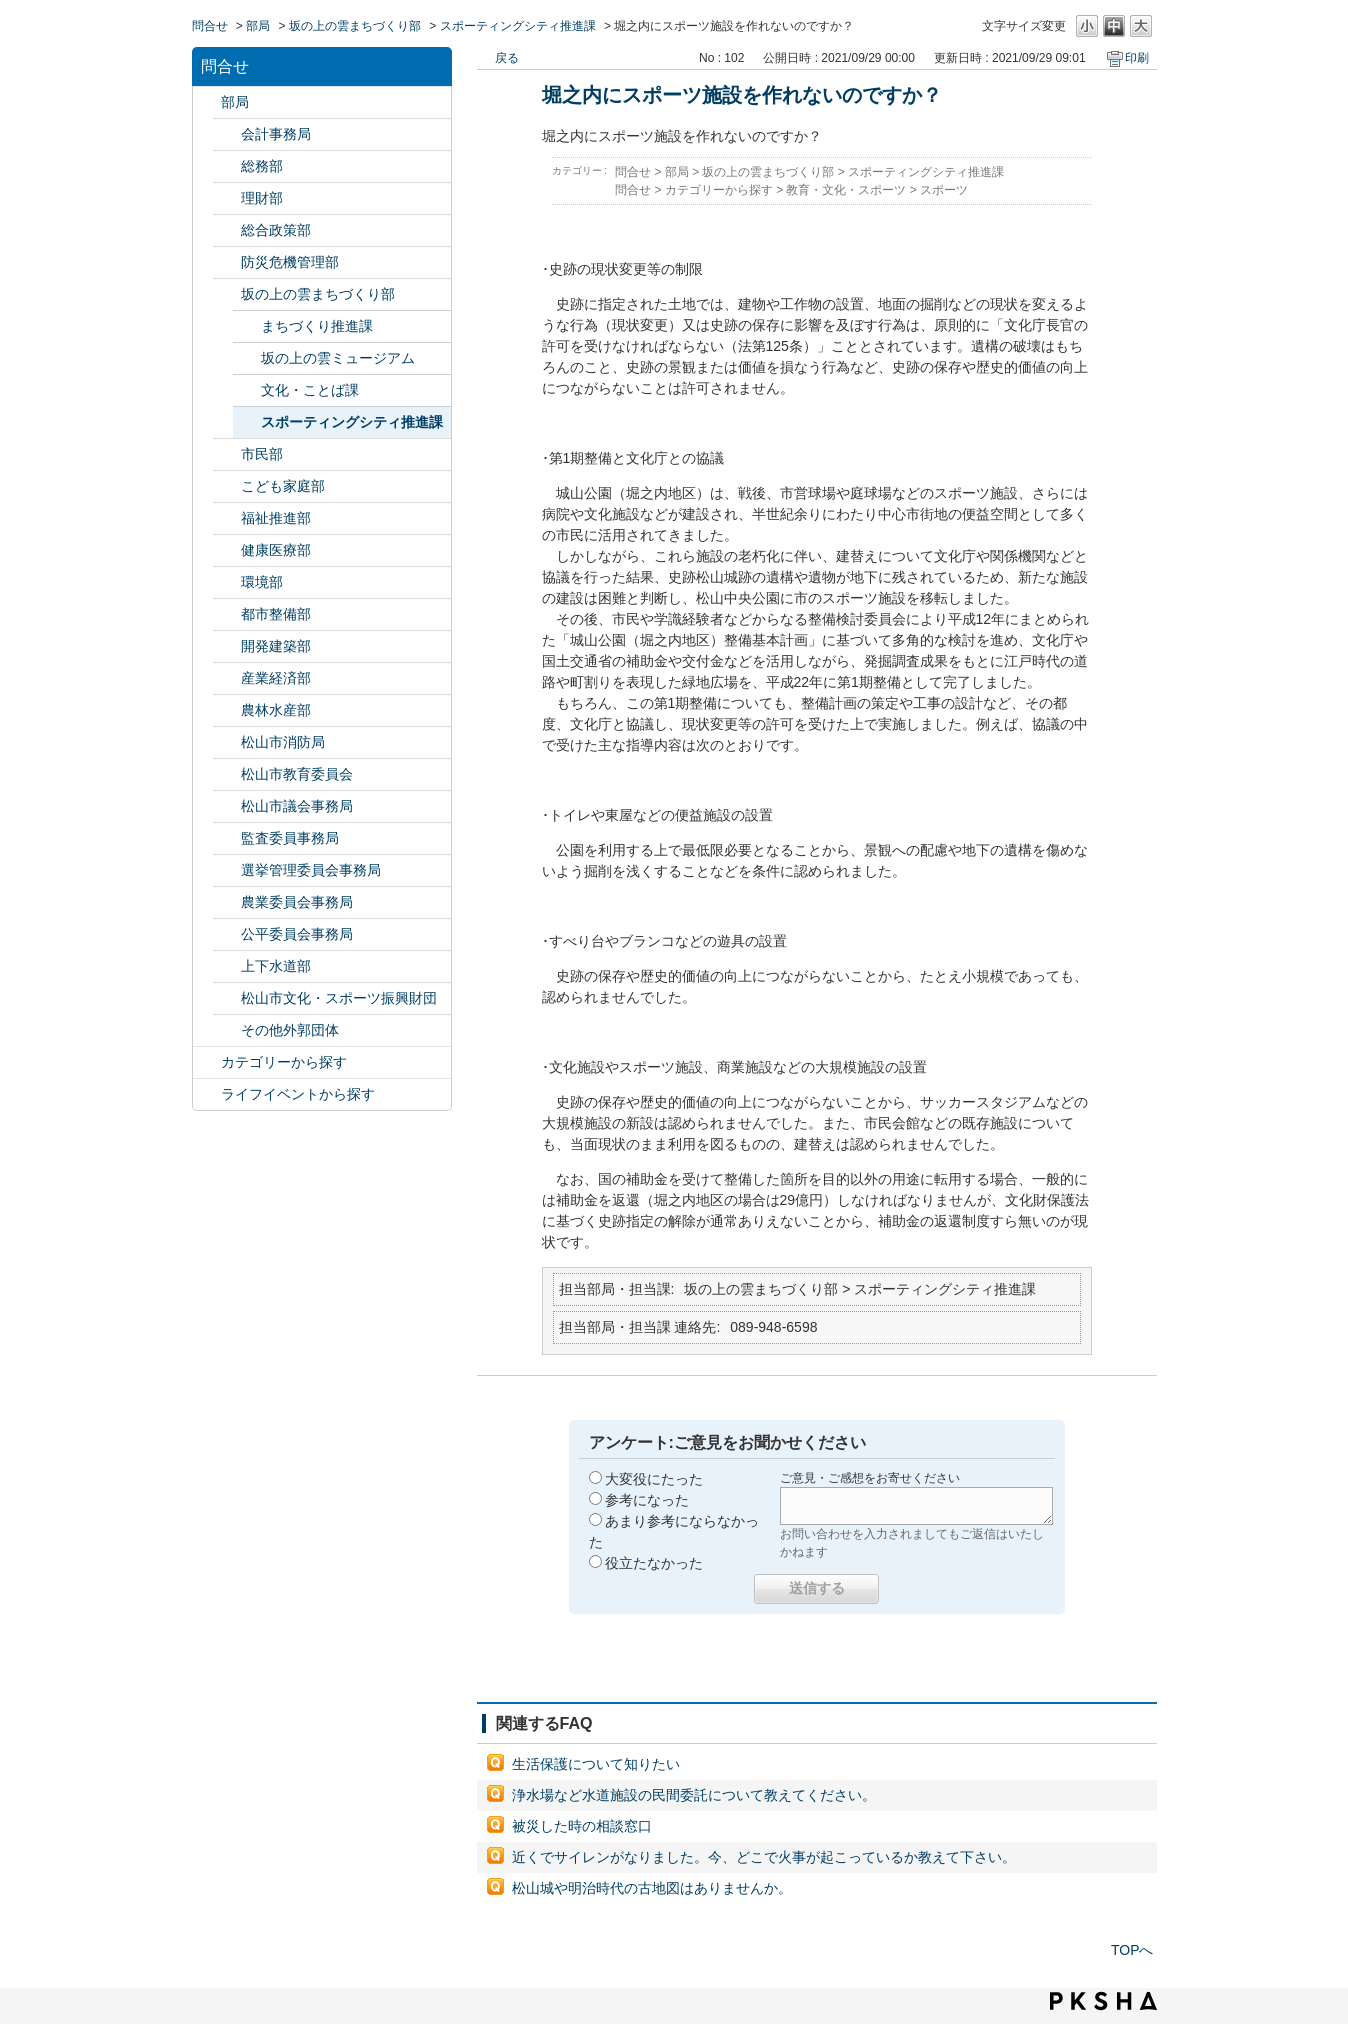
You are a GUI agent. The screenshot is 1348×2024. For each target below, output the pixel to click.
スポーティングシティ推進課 (518, 26)
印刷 (1137, 58)
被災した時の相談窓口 (582, 1826)
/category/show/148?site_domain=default (227, 870)
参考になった (647, 1500)
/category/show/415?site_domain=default (227, 486)
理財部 (262, 198)
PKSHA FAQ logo (1103, 2001)
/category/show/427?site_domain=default (227, 710)
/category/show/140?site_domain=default (227, 742)
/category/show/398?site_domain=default (227, 294)
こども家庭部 (283, 486)
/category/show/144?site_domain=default (227, 966)
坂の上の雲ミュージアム (338, 358)
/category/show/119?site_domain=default (207, 102)
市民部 (262, 454)
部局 (258, 26)
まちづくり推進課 (317, 326)
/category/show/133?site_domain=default (227, 582)
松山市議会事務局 (297, 806)
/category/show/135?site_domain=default (227, 614)
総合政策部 (276, 230)
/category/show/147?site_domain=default (227, 902)
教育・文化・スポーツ (846, 190)
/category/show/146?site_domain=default (227, 838)
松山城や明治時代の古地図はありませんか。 (652, 1888)
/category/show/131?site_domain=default (227, 1030)
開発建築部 (276, 646)
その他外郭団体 (290, 1030)
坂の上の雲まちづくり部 (355, 26)
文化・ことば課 (310, 390)
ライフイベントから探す (298, 1094)
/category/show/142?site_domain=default (227, 774)
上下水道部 (276, 966)
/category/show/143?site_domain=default (227, 806)
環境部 (262, 582)
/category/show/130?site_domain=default (227, 518)
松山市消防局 (283, 742)
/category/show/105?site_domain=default (207, 1094)
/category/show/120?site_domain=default (227, 134)
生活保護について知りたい (596, 1764)
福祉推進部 (276, 518)
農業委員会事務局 (297, 902)
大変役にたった (654, 1479)
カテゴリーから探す (284, 1062)
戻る (507, 58)
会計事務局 (276, 134)
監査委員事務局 (290, 838)
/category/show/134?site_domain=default (227, 998)
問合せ (210, 26)
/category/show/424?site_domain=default (227, 262)
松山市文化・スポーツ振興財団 (339, 998)
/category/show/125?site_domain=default (227, 166)
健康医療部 (276, 550)
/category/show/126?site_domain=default (227, 230)
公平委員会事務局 (297, 934)
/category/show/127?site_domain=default (227, 198)
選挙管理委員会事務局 (311, 870)
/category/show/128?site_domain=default (227, 454)
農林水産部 (276, 710)
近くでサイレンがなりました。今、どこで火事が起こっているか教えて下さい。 (764, 1857)
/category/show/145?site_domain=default (227, 934)
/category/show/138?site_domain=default (227, 678)
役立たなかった (654, 1563)
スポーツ (944, 190)
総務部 (262, 166)
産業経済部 (276, 678)
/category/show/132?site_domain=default (227, 550)
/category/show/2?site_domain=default (207, 1062)
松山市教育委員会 (297, 774)
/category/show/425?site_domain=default (227, 646)
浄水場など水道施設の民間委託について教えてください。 (694, 1795)
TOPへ (1132, 1950)
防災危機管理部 (290, 262)
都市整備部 (276, 614)
